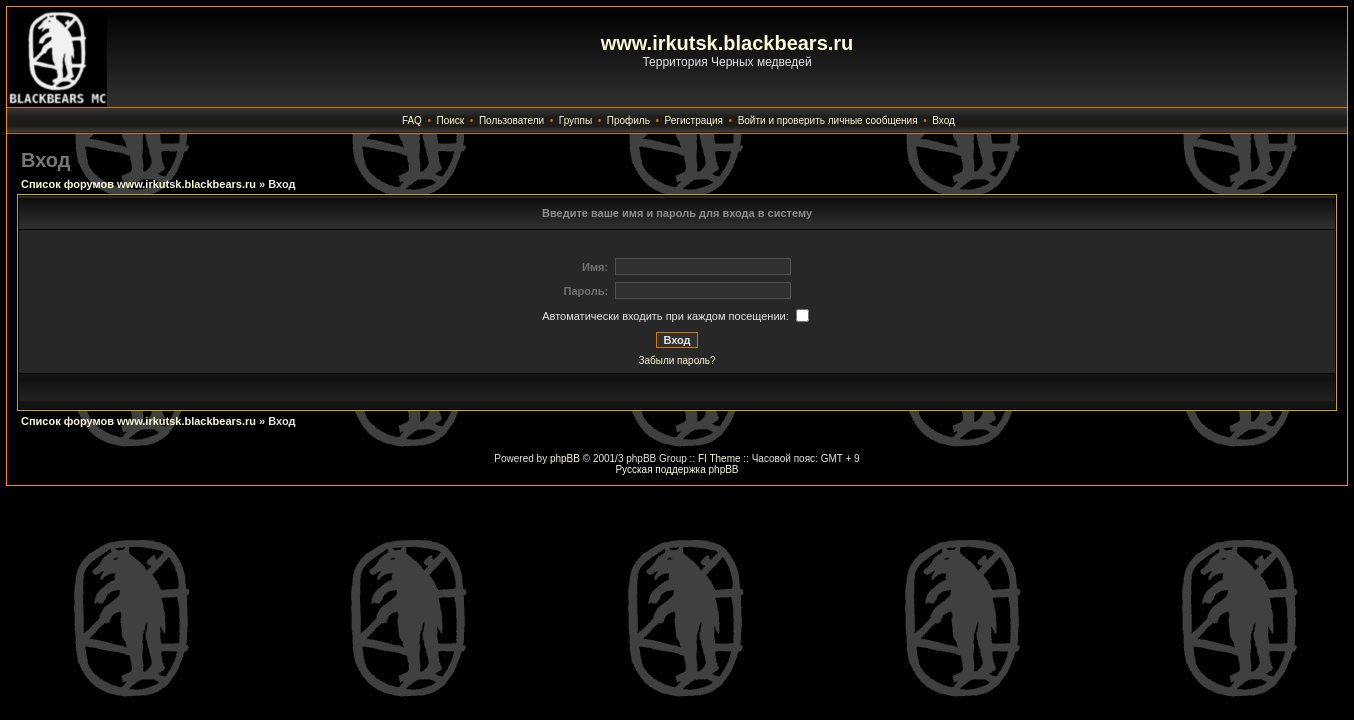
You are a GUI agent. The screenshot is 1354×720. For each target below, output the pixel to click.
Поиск (451, 120)
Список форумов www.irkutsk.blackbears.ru (138, 184)
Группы (575, 120)
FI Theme (719, 458)
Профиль (628, 120)
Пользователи (511, 120)
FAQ (412, 120)
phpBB (565, 458)
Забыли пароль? (676, 360)
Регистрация (694, 120)
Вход (943, 120)
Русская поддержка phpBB (676, 469)
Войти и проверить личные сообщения (828, 120)
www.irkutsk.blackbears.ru (727, 43)
